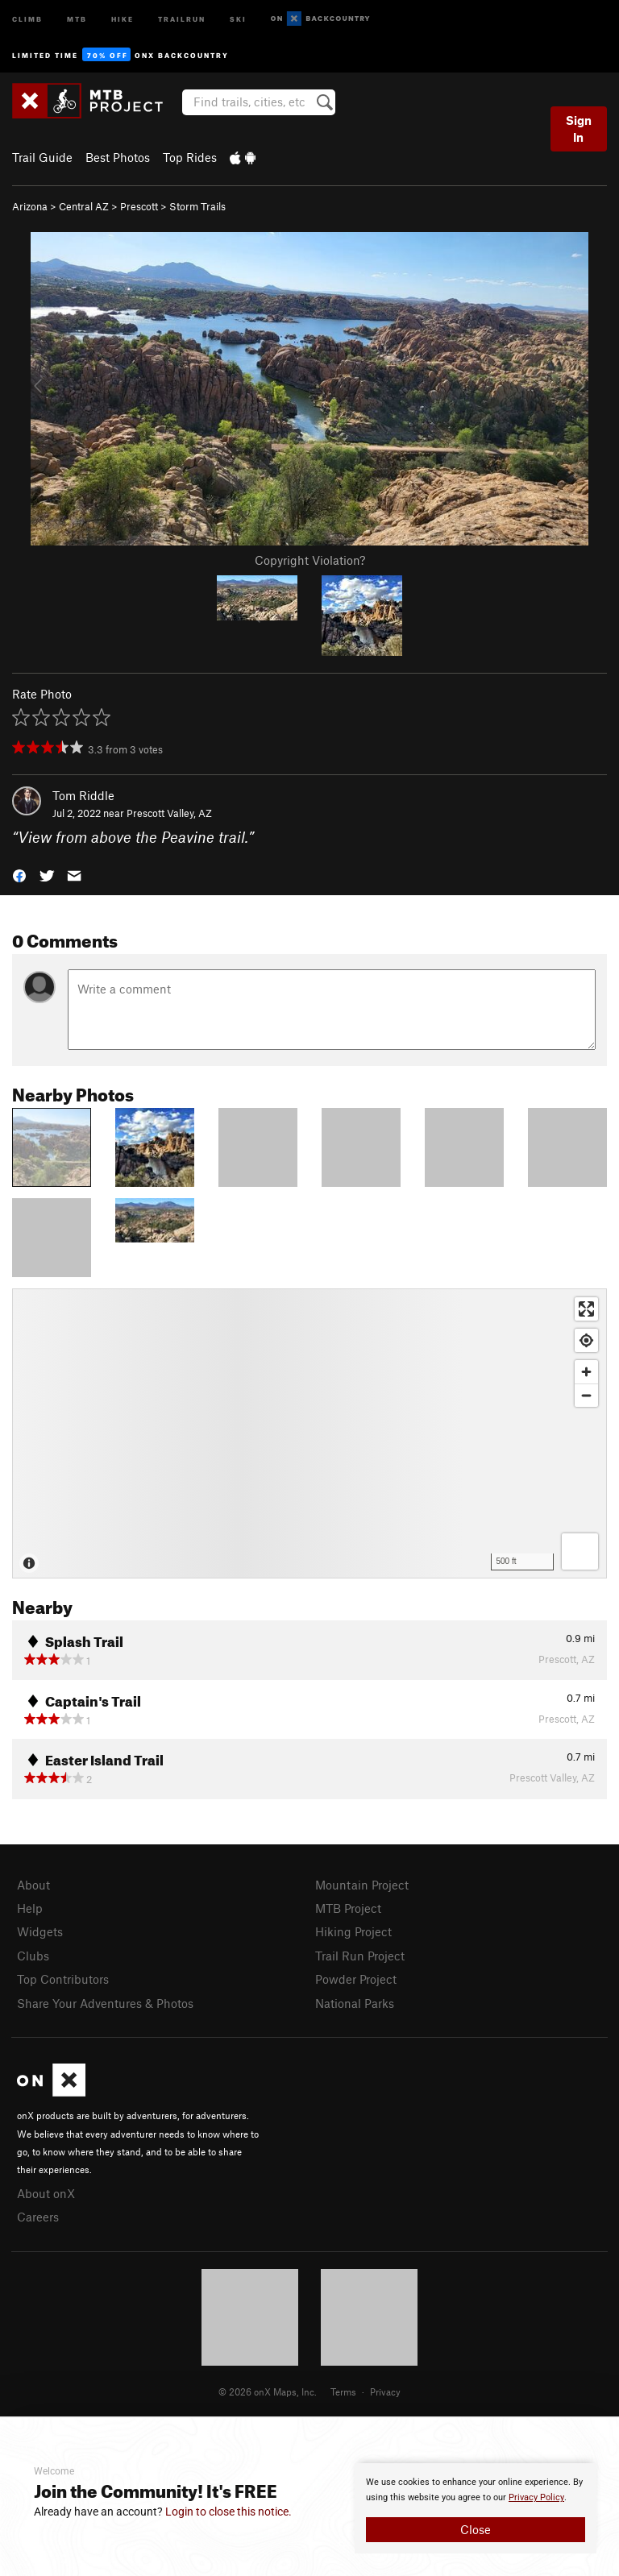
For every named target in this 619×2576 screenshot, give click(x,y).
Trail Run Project (360, 1955)
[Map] (309, 1433)
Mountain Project (362, 1884)
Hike (122, 18)
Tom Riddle (83, 795)
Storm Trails (197, 206)
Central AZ (84, 206)
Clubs (33, 1955)
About (33, 1884)
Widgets (40, 1931)
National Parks (354, 2003)
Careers (38, 2216)
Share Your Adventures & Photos (105, 2003)
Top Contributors (63, 1979)
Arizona (30, 206)
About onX (46, 2193)
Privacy (385, 2391)
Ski (238, 18)
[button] (19, 874)
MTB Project (348, 1908)
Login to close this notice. (228, 2511)
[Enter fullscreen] (586, 1309)
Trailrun (182, 18)
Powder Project (356, 1979)
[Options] (580, 1551)
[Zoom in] (586, 1371)
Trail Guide (42, 157)
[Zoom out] (586, 1395)
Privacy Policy (536, 2497)
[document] (475, 2508)
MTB (77, 18)
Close (475, 2529)
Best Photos (117, 157)
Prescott (139, 206)
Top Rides (190, 157)
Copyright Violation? (310, 560)
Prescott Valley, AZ (169, 813)
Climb (27, 18)
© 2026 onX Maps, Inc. (267, 2391)
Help (30, 1908)
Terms (343, 2391)
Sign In (579, 128)
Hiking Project (353, 1931)
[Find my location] (586, 1340)
